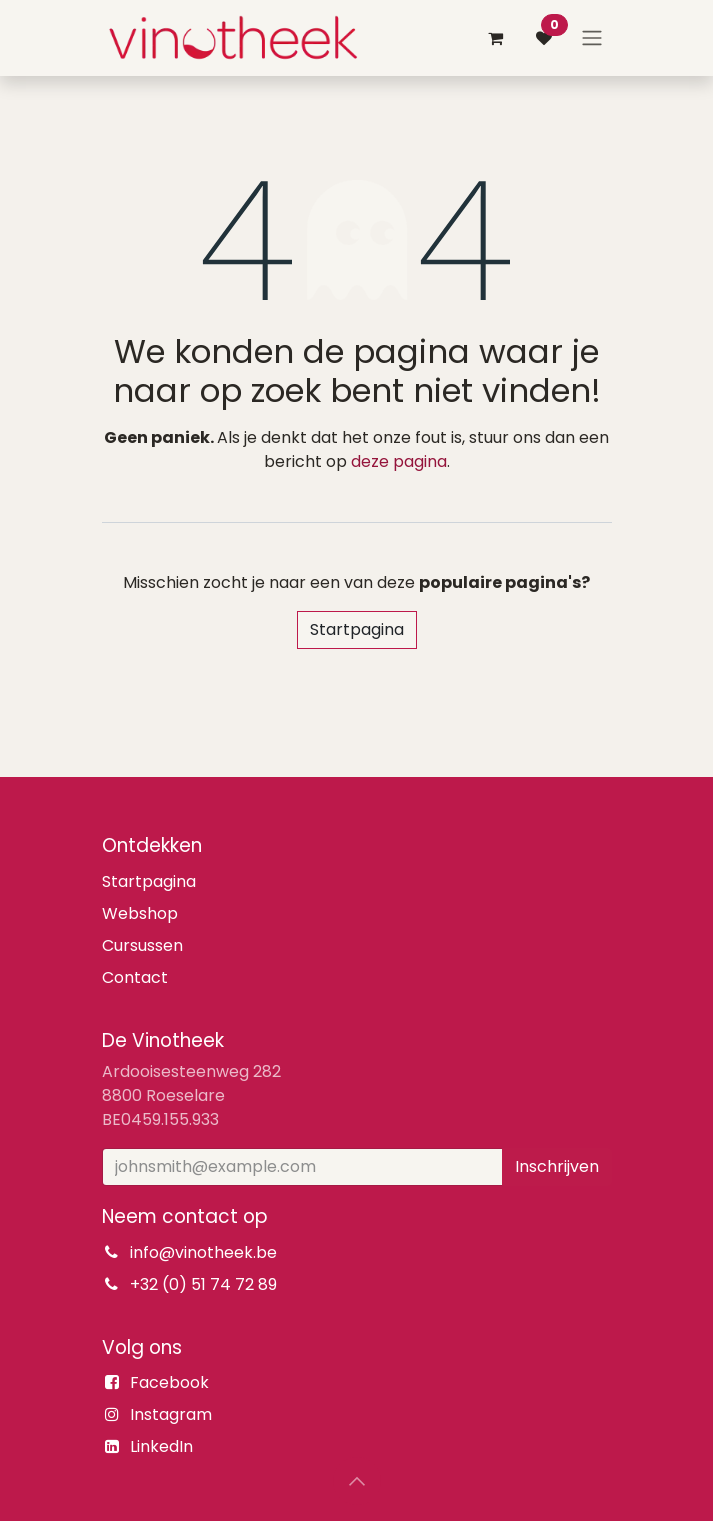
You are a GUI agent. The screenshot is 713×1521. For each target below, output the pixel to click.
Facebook (169, 1382)
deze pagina (399, 461)
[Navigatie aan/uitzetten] (592, 38)
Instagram (171, 1414)
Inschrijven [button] (557, 1166)
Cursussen (142, 945)
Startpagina (357, 629)
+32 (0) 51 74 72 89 (203, 1284)
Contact (135, 977)
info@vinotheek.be (203, 1252)
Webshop (140, 913)
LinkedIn (161, 1446)
